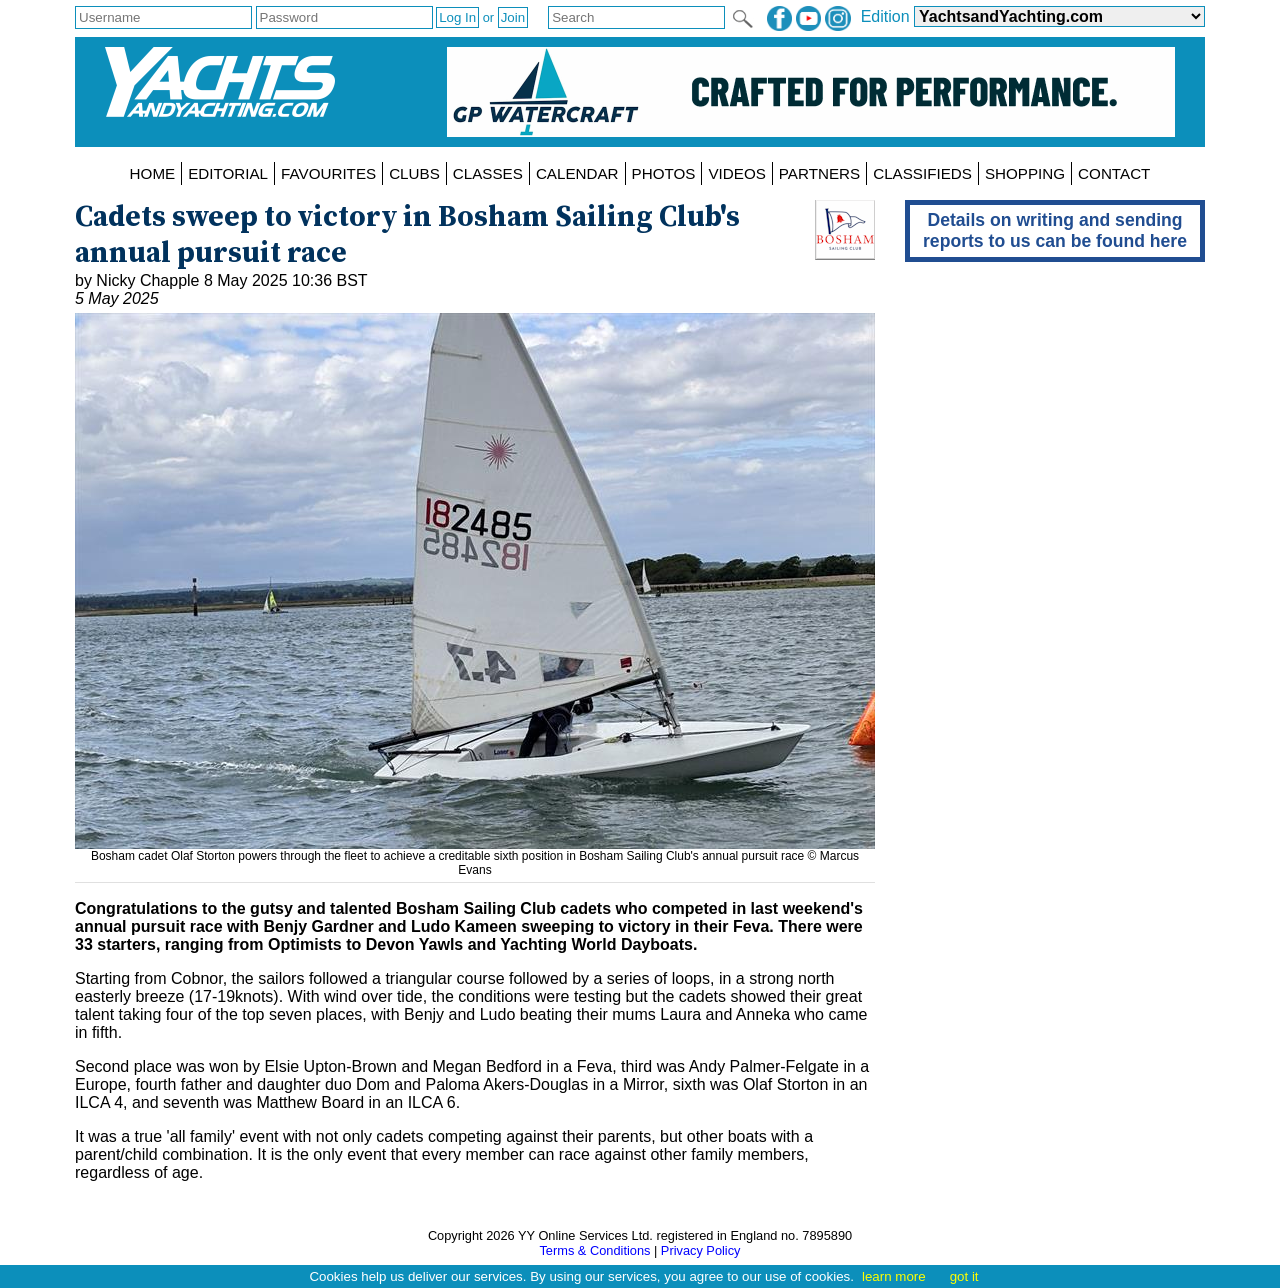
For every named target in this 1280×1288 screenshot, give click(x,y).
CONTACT (1114, 173)
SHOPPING (1025, 173)
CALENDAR (577, 173)
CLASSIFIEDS (922, 173)
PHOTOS (664, 173)
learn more (894, 1276)
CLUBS (414, 173)
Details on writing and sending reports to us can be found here (1055, 230)
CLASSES (488, 173)
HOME (153, 173)
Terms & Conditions (594, 1250)
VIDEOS (736, 173)
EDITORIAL (228, 173)
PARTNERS (819, 173)
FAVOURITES (328, 173)
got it (964, 1276)
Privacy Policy (701, 1250)
